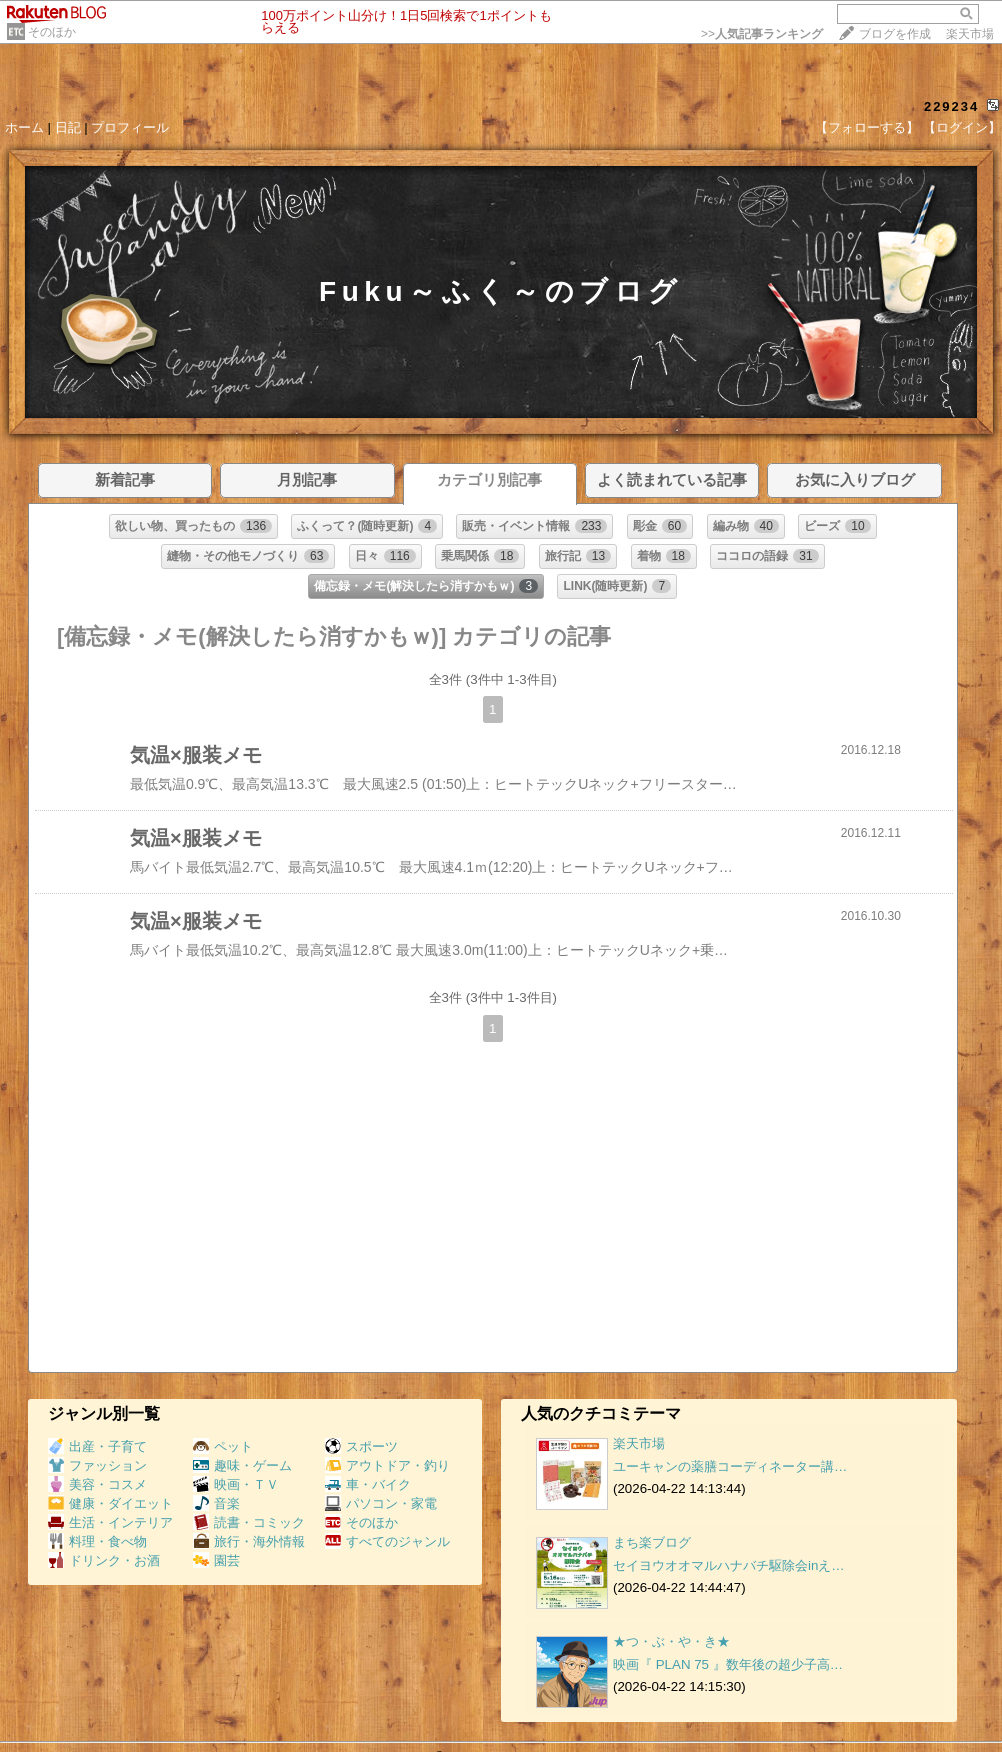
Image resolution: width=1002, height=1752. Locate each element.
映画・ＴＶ (236, 1484)
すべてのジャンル (387, 1541)
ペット (223, 1446)
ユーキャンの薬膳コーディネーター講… (730, 1466)
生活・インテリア (110, 1522)
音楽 (216, 1503)
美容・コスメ (97, 1484)
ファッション (97, 1465)
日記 (68, 127)
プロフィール (130, 127)
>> (762, 34)
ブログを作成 (895, 34)
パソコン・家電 (381, 1503)
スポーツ (361, 1446)
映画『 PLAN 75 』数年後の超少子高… (728, 1664)
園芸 (216, 1560)
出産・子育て (97, 1446)
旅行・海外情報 (249, 1541)
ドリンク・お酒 (104, 1560)
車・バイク (368, 1484)
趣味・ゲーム (242, 1465)
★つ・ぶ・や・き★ (671, 1641)
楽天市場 (970, 34)
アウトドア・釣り (387, 1465)
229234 (951, 106)
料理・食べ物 (97, 1541)
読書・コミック (249, 1522)
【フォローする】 (867, 127)
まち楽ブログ (652, 1542)
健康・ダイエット (110, 1503)
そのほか (52, 32)
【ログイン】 (962, 127)
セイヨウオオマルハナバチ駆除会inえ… (729, 1565)
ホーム (24, 127)
